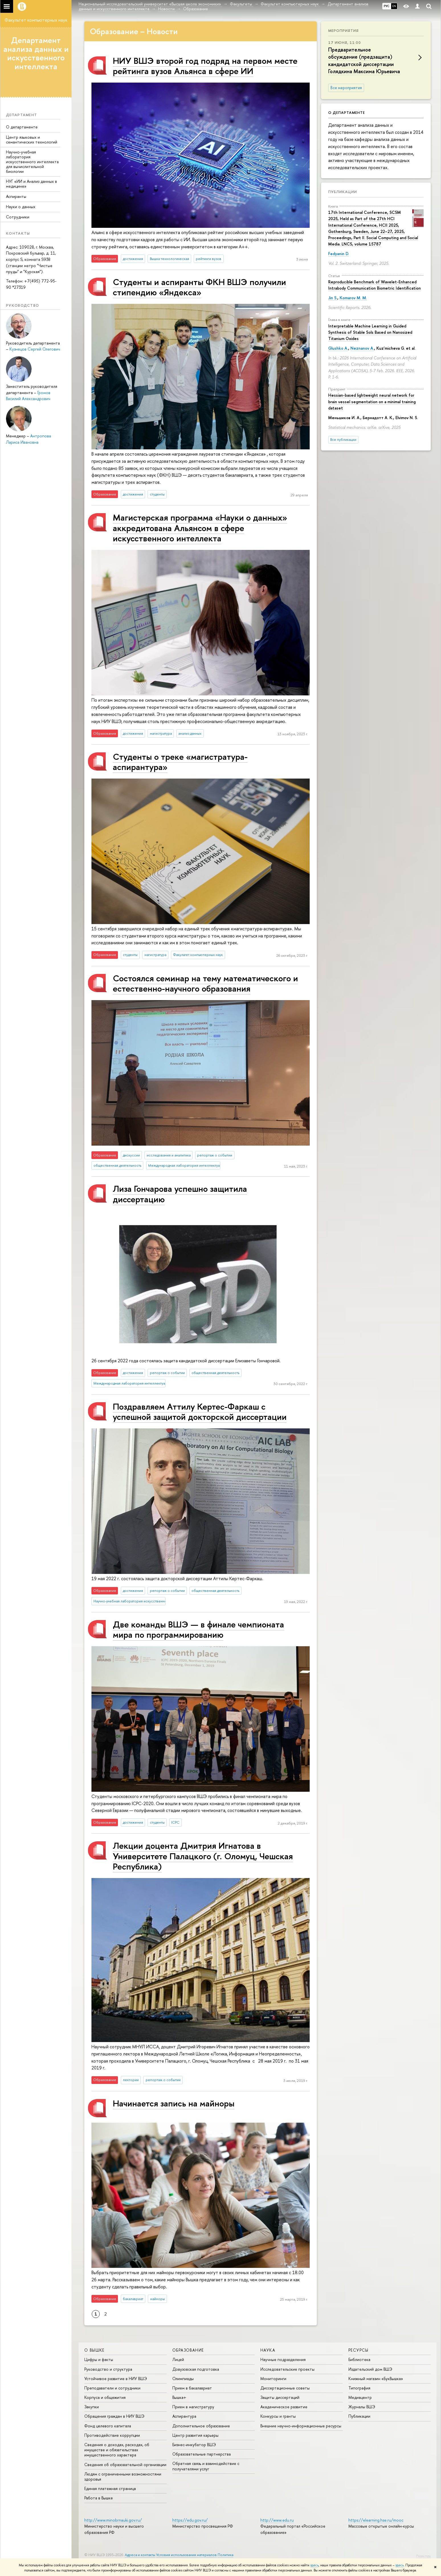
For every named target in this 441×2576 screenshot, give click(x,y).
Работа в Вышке (98, 2498)
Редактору (423, 2556)
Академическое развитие (283, 2406)
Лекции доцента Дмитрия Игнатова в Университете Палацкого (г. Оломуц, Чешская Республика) (203, 1856)
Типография (359, 2388)
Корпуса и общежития (105, 2397)
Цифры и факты (98, 2359)
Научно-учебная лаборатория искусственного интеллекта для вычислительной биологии (32, 161)
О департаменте (22, 127)
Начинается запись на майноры (173, 2103)
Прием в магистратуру (193, 2406)
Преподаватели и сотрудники (112, 2388)
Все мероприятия (346, 87)
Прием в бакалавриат (192, 2388)
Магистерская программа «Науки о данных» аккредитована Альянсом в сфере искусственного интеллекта (200, 527)
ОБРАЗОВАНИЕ (188, 2350)
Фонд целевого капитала (107, 2425)
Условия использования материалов (186, 2554)
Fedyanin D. (338, 253)
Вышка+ (179, 2397)
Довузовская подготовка (195, 2369)
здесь (314, 2565)
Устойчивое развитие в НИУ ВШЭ (115, 2378)
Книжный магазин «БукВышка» (375, 2378)
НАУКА (267, 2350)
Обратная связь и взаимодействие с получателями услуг (205, 2466)
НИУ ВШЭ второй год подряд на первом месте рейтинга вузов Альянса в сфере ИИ (205, 66)
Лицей (178, 2359)
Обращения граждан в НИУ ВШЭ (114, 2416)
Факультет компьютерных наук (36, 20)
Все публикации (343, 439)
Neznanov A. (362, 348)
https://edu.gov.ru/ (190, 2520)
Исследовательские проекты (287, 2369)
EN (394, 6)
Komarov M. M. (353, 297)
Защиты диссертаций (279, 2397)
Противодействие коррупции (112, 2435)
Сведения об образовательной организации (125, 2464)
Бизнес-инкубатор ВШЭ (194, 2444)
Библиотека (359, 2359)
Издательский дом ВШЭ (370, 2369)
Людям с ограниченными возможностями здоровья (122, 2476)
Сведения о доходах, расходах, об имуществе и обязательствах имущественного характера (116, 2450)
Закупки (91, 2406)
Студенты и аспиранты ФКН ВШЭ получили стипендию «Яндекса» (199, 287)
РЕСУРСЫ (358, 2350)
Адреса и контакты (140, 2554)
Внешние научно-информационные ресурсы (300, 2425)
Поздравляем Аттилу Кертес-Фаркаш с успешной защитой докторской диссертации (200, 1411)
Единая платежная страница (110, 2488)
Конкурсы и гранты (278, 2416)
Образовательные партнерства (201, 2454)
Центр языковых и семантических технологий (31, 139)
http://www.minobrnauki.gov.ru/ (113, 2520)
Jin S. (332, 297)
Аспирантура (184, 2416)
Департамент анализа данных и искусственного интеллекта (36, 53)
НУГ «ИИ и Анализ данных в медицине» (31, 184)
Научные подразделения (283, 2359)
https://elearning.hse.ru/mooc (375, 2520)
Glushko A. (338, 348)
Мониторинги (273, 2378)
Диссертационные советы (285, 2388)
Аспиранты (16, 196)
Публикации (342, 191)
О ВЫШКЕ (94, 2350)
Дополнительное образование (201, 2425)
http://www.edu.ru (277, 2520)
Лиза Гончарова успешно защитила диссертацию (180, 1194)
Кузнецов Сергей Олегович (34, 349)
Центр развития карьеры (195, 2435)
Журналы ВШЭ (361, 2406)
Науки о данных (20, 206)
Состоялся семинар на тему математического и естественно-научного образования (205, 983)
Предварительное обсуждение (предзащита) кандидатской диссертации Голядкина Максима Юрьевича (364, 60)
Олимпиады (183, 2378)
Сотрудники (17, 217)
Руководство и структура (108, 2369)
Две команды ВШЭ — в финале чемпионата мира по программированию (198, 1629)
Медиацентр (360, 2397)
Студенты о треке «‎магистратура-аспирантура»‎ (180, 762)
